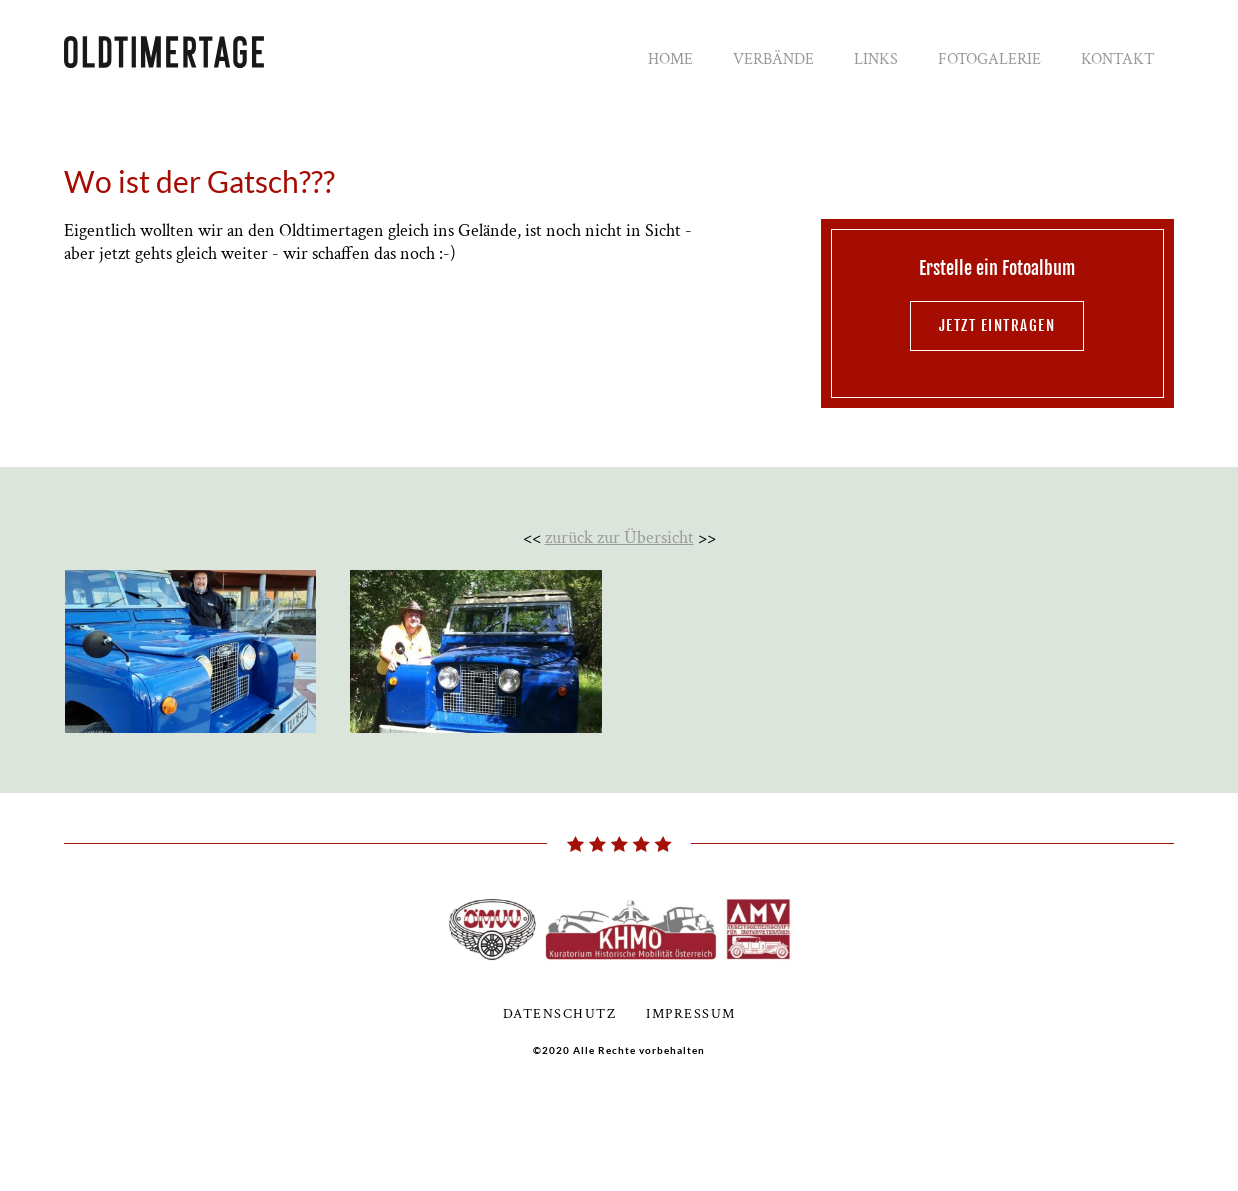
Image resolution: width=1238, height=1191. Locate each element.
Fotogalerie (989, 59)
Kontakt (1117, 59)
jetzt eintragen (997, 325)
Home (670, 59)
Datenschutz (560, 1014)
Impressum (691, 1014)
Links (876, 59)
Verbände (773, 59)
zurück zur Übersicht (619, 537)
